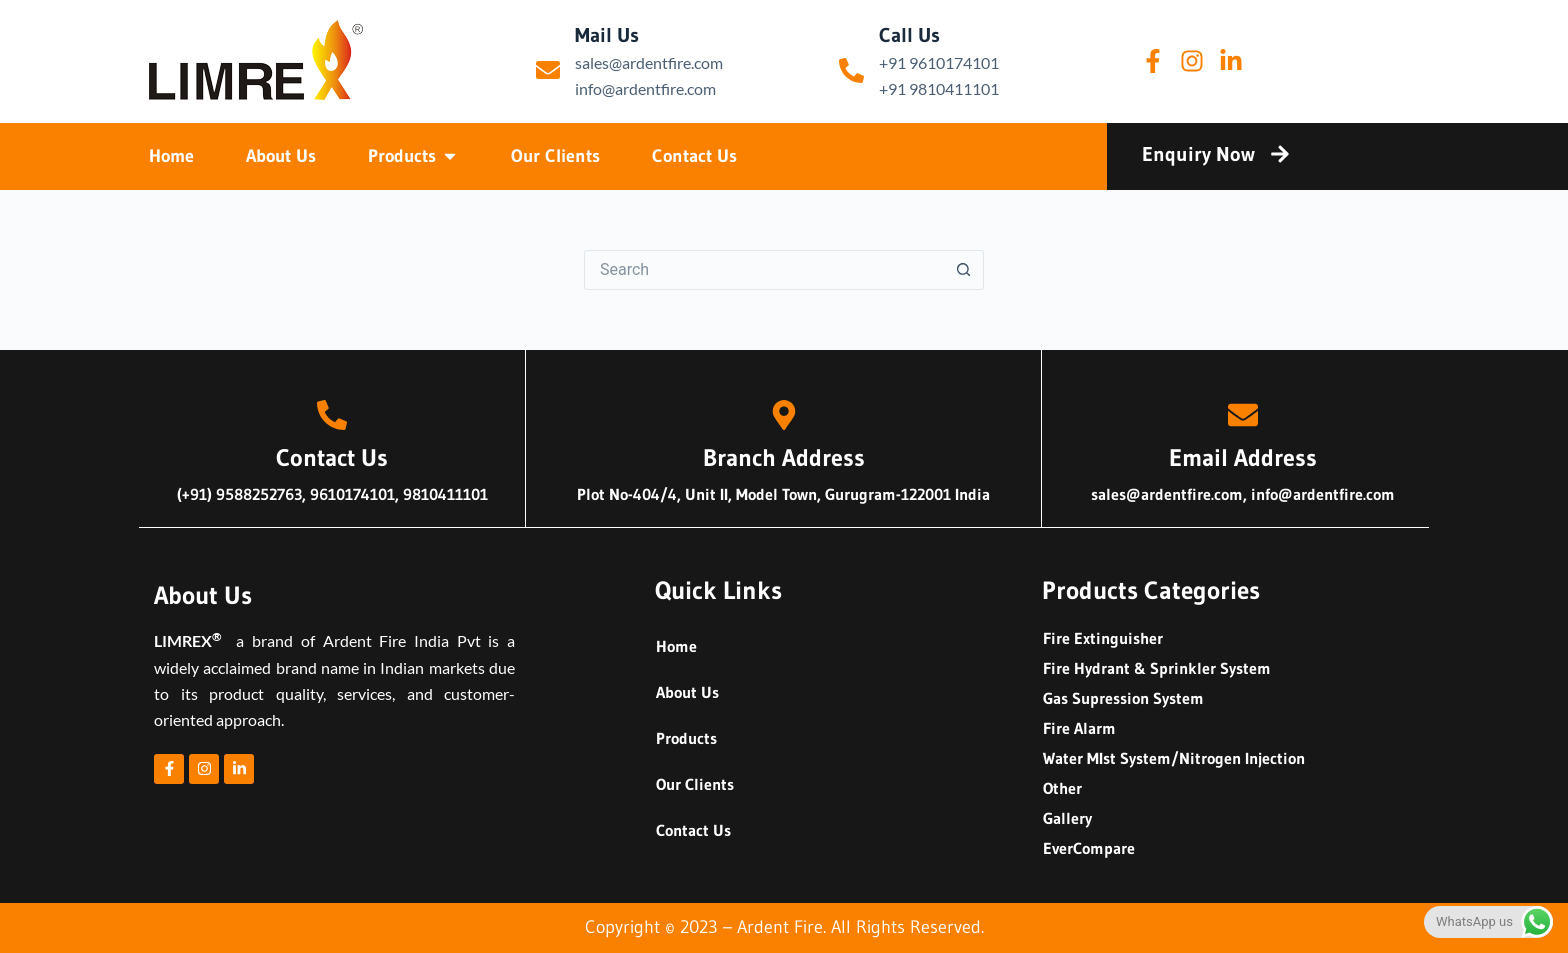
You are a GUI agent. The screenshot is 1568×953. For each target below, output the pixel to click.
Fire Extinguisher (1103, 638)
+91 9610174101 (939, 62)
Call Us (909, 35)
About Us (687, 692)
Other (1062, 788)
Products (686, 738)
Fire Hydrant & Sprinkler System (1157, 668)
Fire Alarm (1079, 728)
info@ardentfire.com (645, 88)
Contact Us (693, 830)
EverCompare (1089, 848)
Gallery (1067, 818)
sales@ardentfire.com (649, 62)
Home (676, 646)
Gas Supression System (1123, 698)
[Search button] (964, 270)
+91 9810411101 (939, 88)
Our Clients (695, 784)
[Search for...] (764, 270)
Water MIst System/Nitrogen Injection (1174, 758)
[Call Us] (851, 70)
